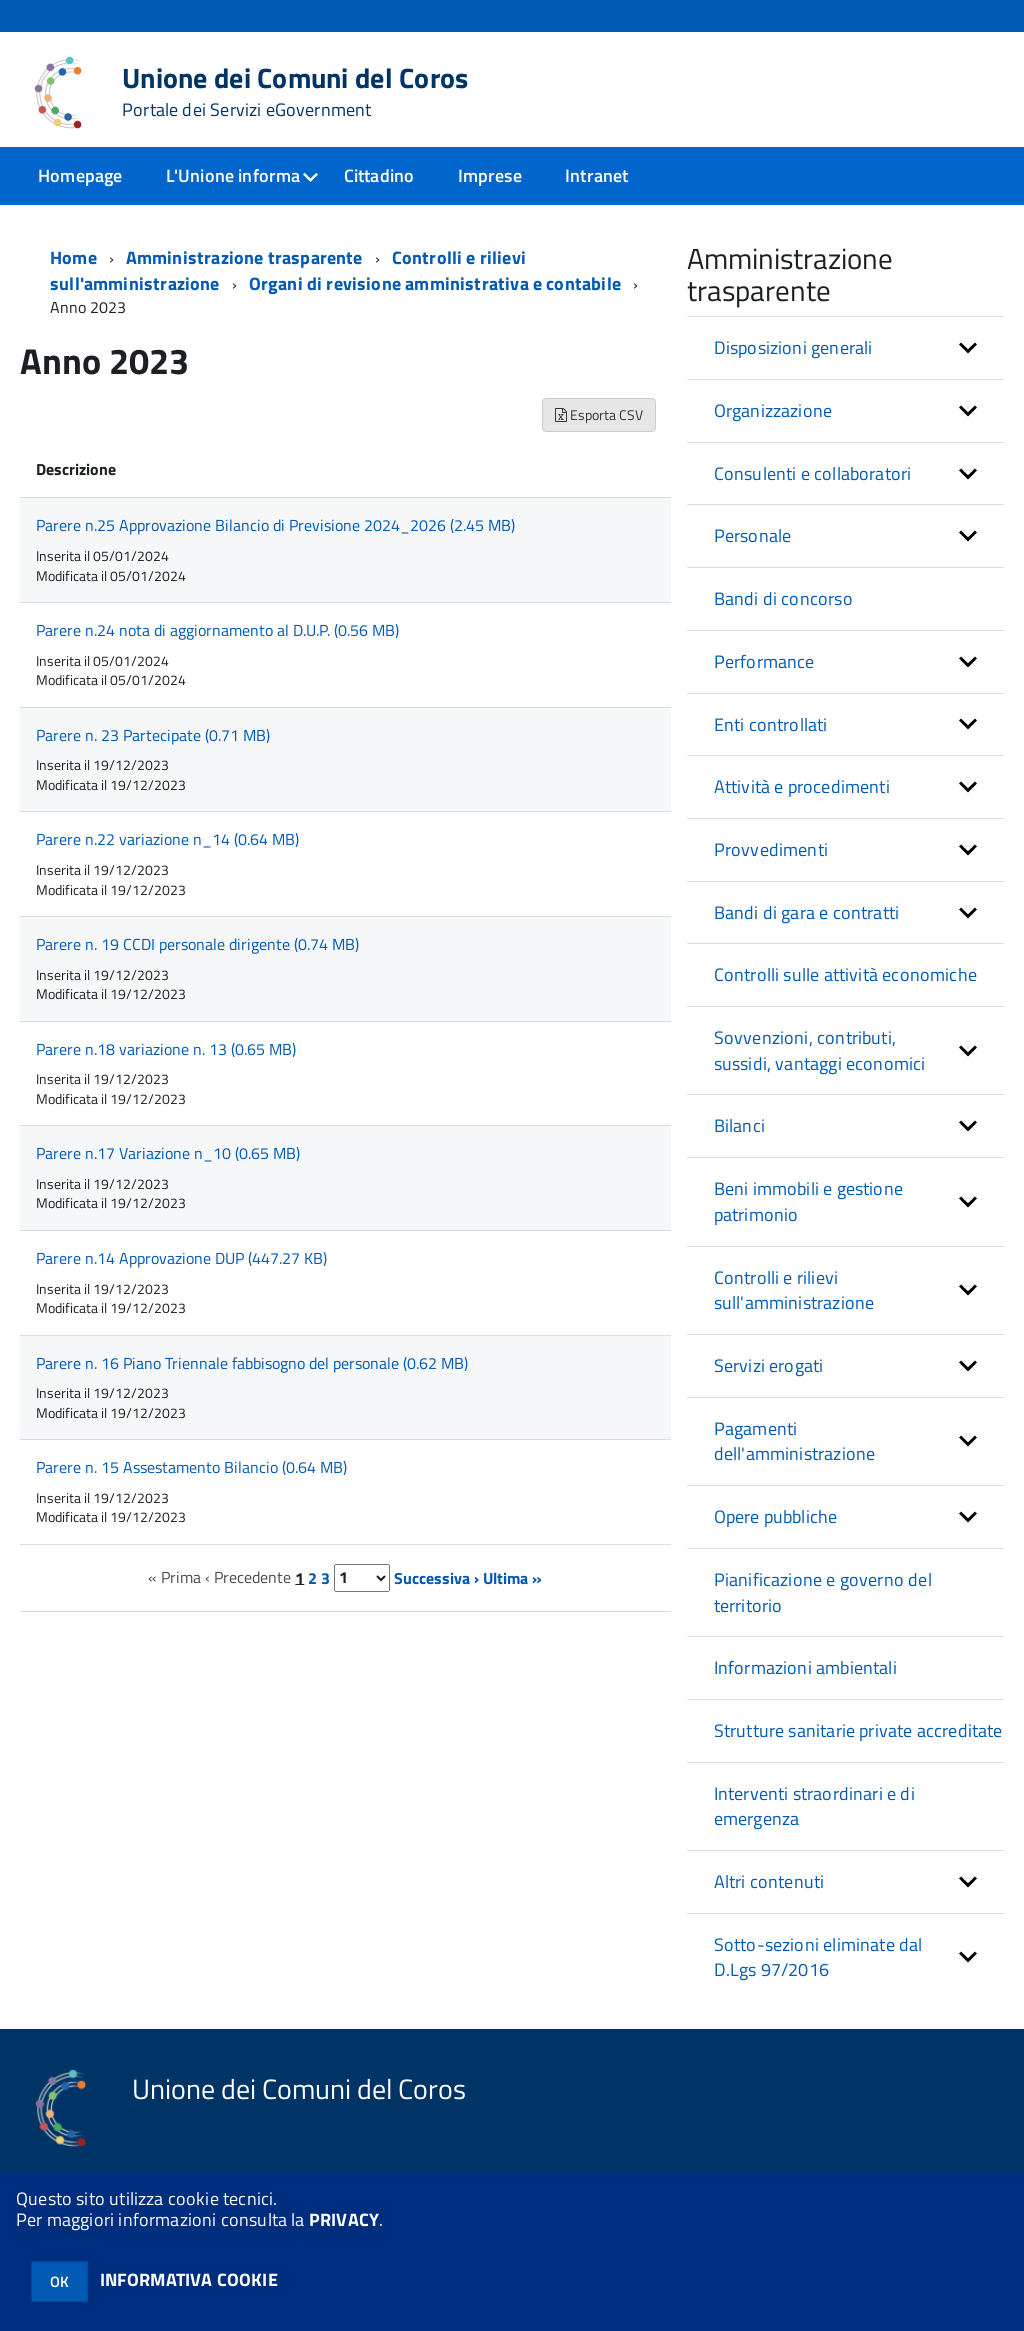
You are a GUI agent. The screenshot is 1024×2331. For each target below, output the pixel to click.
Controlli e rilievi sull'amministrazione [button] (794, 1301)
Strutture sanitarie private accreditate (858, 1741)
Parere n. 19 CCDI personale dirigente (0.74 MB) (197, 955)
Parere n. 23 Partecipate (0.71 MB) (153, 746)
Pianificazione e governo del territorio (823, 1603)
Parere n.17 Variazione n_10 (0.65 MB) (168, 1164)
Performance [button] (764, 672)
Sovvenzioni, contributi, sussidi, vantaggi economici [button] (820, 1061)
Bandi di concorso (783, 609)
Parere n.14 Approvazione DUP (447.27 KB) (181, 1269)
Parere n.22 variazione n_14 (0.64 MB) (167, 850)
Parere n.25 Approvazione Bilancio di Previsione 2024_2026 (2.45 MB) (275, 536)
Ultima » (512, 1588)
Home (73, 268)
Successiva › (436, 1588)
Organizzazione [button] (773, 421)
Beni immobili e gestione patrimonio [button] (808, 1212)
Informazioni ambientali (805, 1678)
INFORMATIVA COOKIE (189, 2279)
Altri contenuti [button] (769, 1892)
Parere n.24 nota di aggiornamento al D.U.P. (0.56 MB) (217, 641)
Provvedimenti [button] (771, 860)
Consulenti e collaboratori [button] (813, 484)
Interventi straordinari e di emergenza (814, 1817)
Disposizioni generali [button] (793, 358)
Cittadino (379, 175)
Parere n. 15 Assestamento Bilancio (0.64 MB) (191, 1478)
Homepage (80, 175)
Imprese (490, 175)
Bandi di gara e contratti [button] (807, 923)
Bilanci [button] (739, 1136)
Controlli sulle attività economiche (845, 985)
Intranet (596, 175)
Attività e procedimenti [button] (802, 797)
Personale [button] (753, 546)
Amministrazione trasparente (244, 268)
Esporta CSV (599, 425)
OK (59, 2281)
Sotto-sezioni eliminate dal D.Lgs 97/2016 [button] (818, 1968)
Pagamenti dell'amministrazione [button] (795, 1452)
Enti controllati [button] (771, 735)
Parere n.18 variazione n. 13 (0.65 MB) (166, 1060)
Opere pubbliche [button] (776, 1527)
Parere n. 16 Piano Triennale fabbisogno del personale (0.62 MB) (252, 1374)
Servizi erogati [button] (769, 1376)
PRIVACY (344, 2219)
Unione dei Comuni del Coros (295, 92)
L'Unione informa (233, 175)
